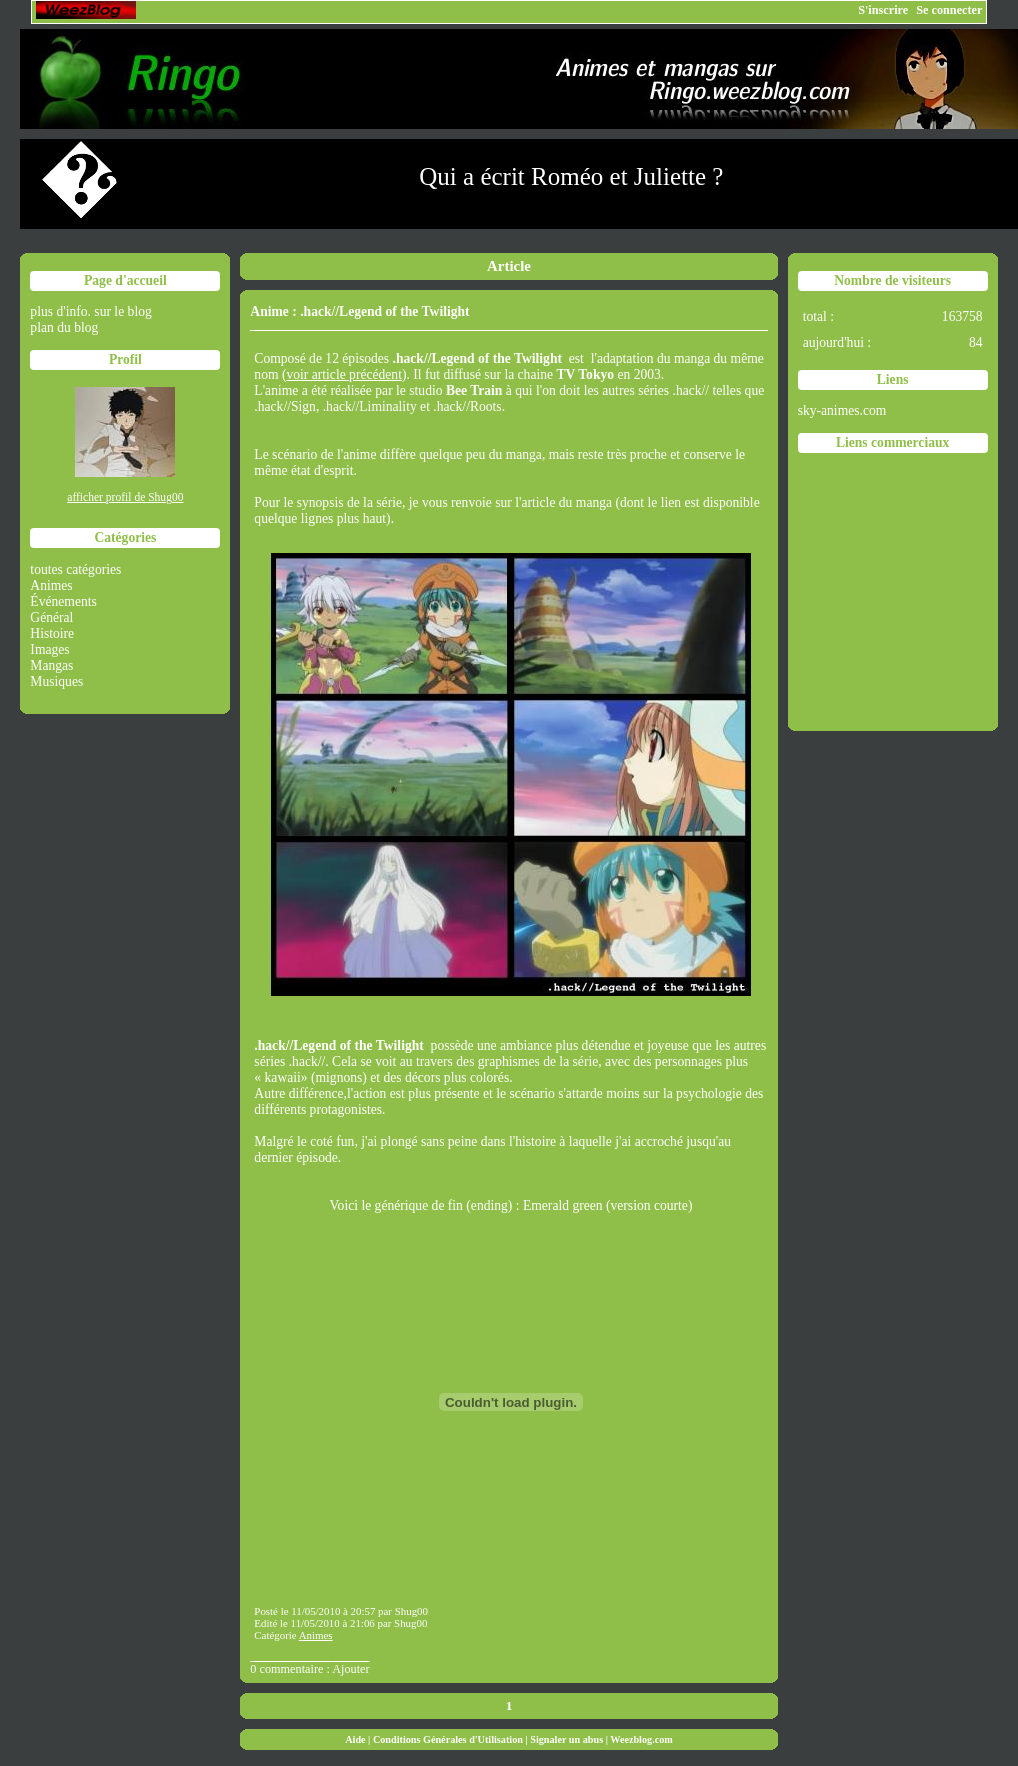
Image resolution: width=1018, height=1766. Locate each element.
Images (49, 649)
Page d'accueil (125, 280)
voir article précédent (343, 374)
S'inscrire (883, 10)
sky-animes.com (842, 410)
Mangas (51, 665)
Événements (63, 601)
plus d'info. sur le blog (90, 311)
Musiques (56, 681)
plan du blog (64, 327)
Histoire (52, 633)
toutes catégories (75, 569)
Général (51, 617)
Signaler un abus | (570, 1739)
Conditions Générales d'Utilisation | (451, 1739)
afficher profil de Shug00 (125, 497)
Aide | (359, 1739)
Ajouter (350, 1669)
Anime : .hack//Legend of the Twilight (359, 311)
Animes (51, 585)
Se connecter (949, 10)
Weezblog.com (641, 1739)
